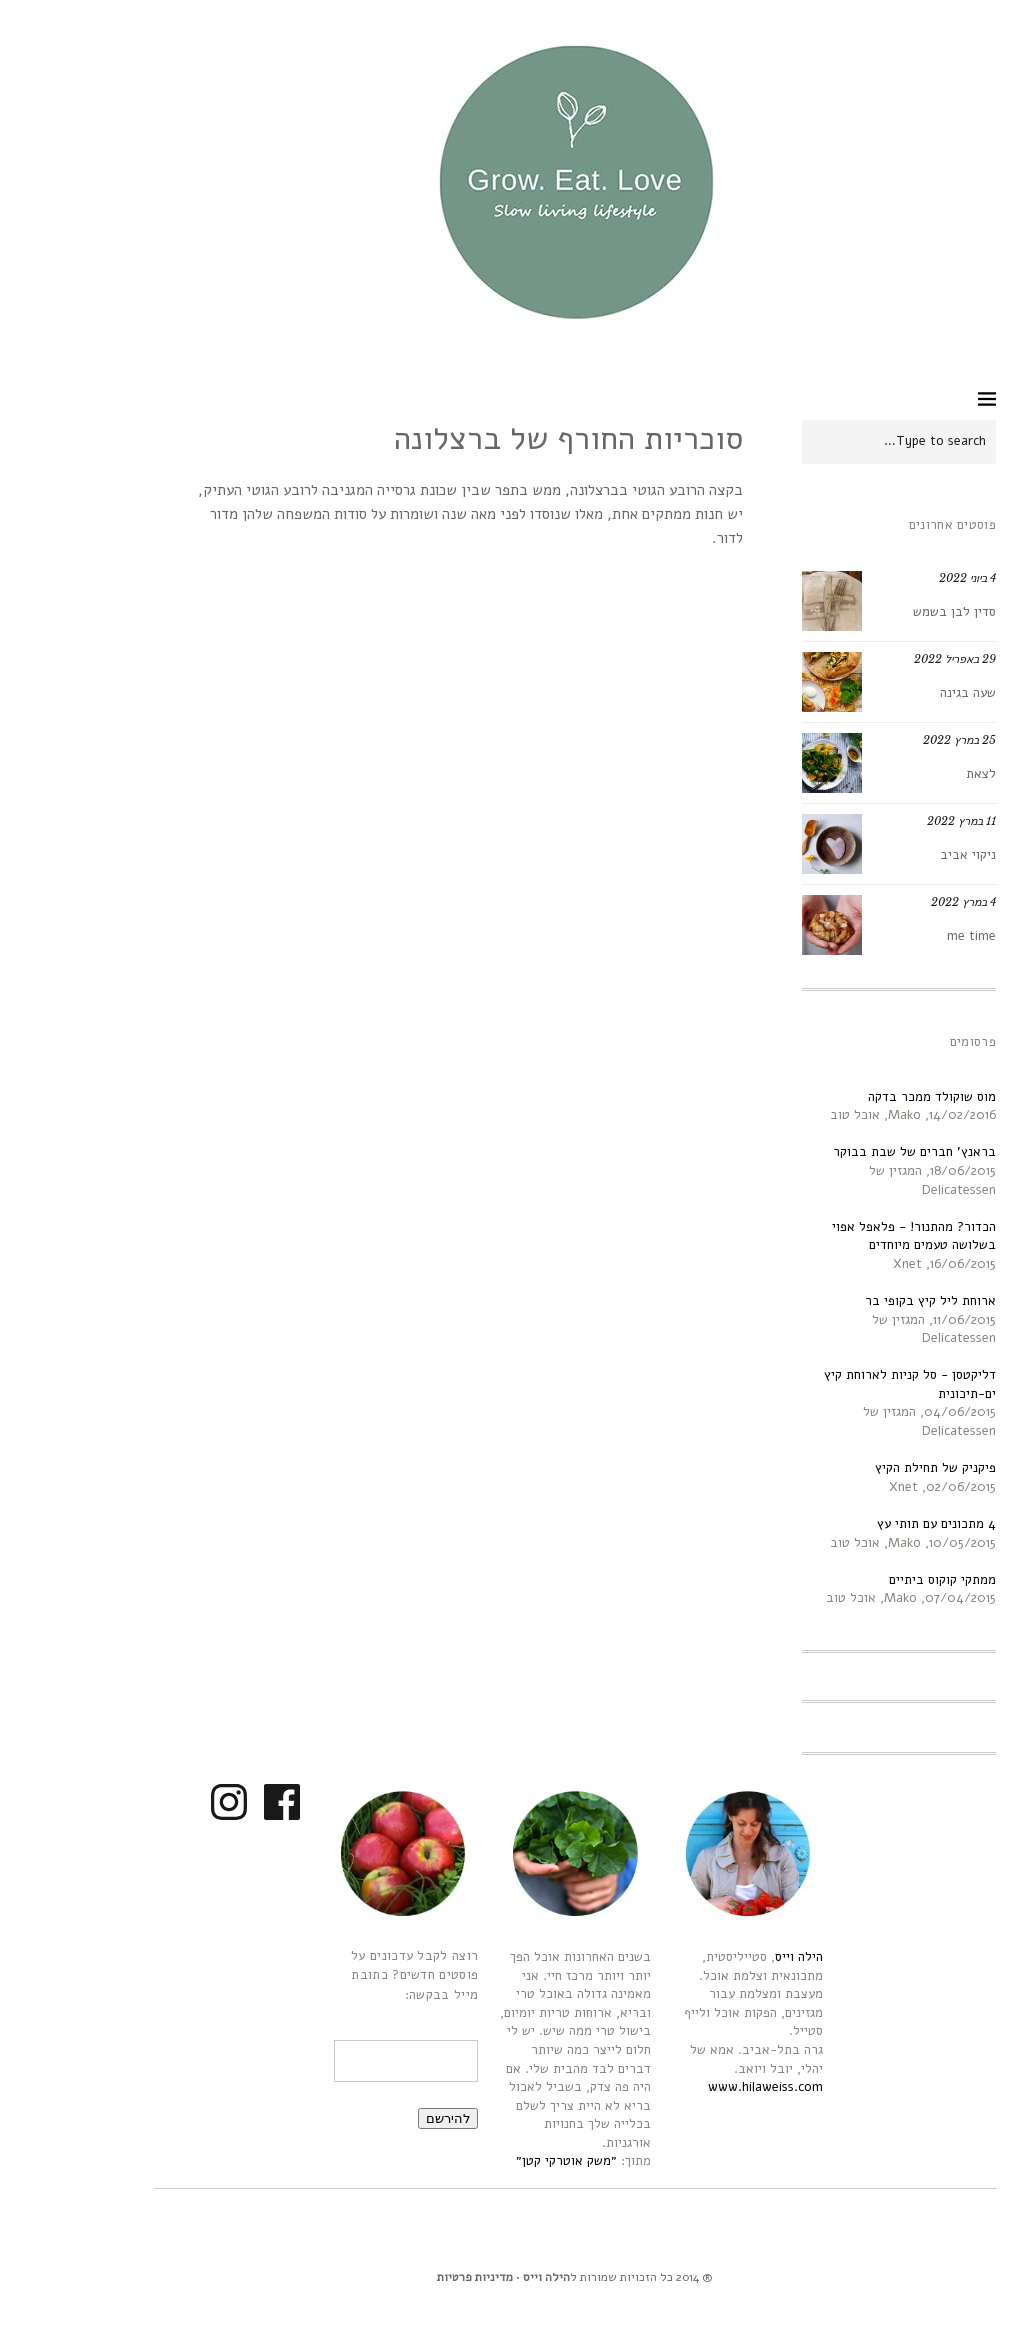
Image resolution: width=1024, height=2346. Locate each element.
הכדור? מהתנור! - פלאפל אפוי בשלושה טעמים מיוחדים (851, 1236)
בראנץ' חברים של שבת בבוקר (851, 1152)
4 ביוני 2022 (904, 578)
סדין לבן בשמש (891, 612)
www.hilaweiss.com (702, 2087)
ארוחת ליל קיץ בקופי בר (867, 1301)
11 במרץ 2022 (898, 821)
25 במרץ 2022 (896, 740)
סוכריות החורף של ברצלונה (505, 438)
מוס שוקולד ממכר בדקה (869, 1097)
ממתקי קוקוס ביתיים (879, 1580)
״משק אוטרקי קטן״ (503, 2161)
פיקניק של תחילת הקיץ (872, 1468)
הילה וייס (736, 1957)
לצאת (918, 774)
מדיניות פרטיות (412, 2277)
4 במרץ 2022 (900, 902)
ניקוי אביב (905, 855)
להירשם (385, 2118)
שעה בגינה (905, 693)
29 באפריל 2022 (892, 659)
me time (908, 936)
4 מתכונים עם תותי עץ (873, 1524)
